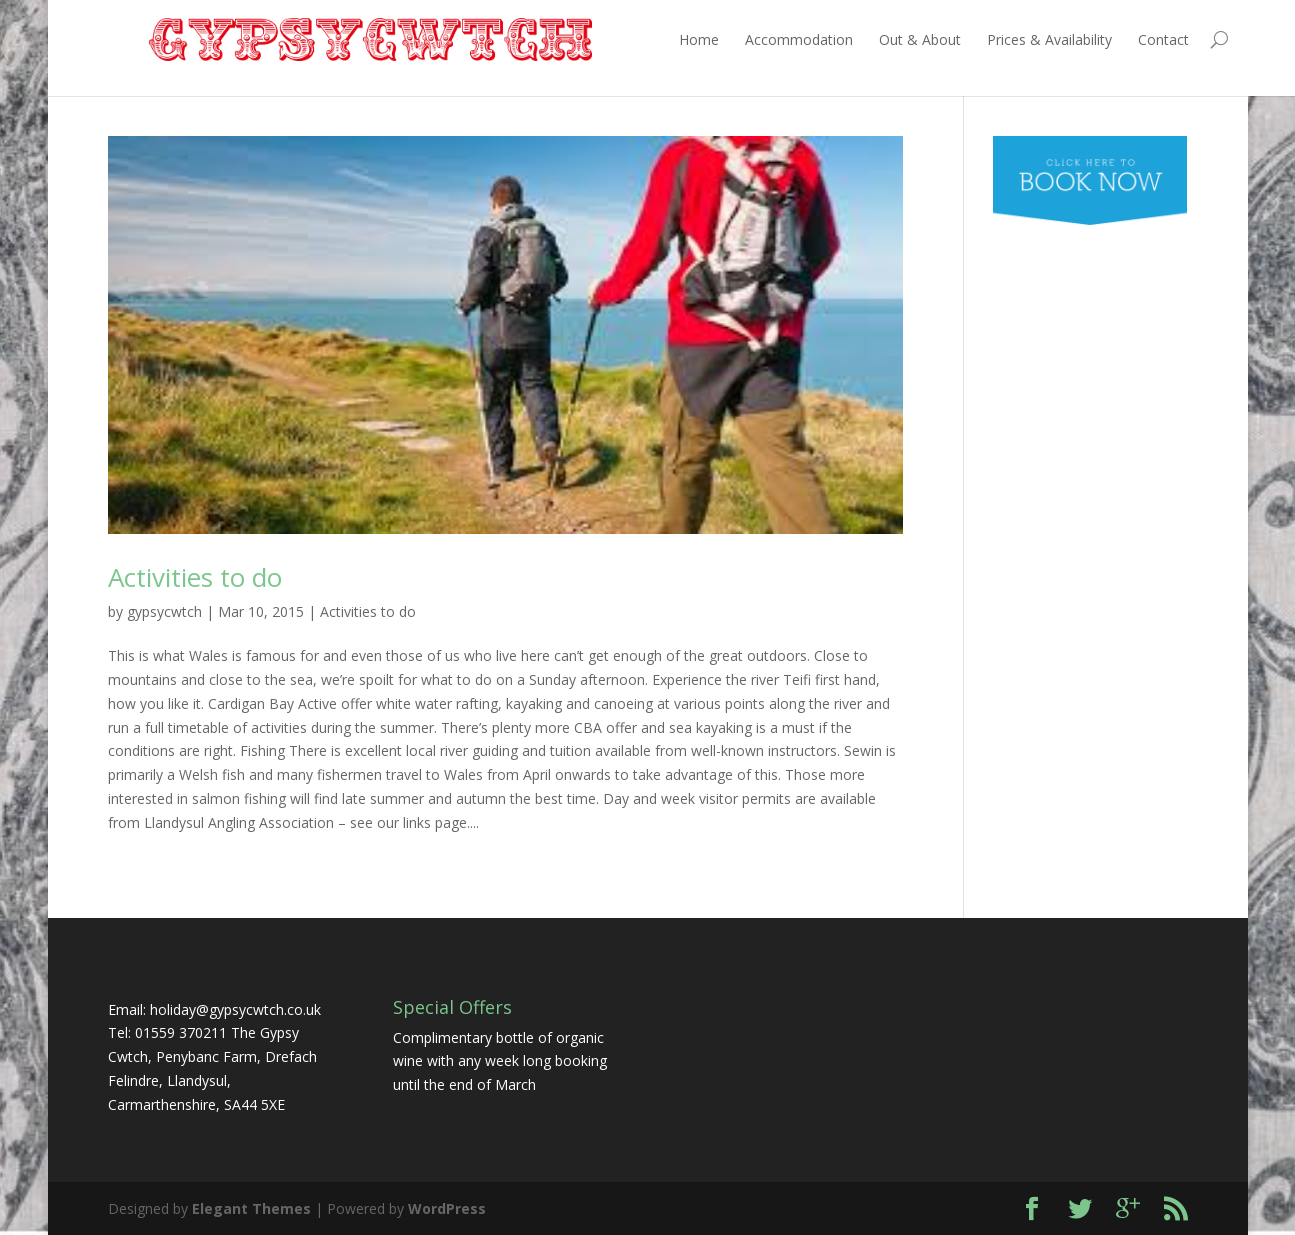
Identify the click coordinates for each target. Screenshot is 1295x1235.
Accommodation (758, 39)
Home (658, 39)
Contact (1122, 39)
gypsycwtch (164, 611)
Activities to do (195, 577)
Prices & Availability (1008, 39)
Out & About (879, 39)
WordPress (447, 1208)
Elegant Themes (251, 1208)
